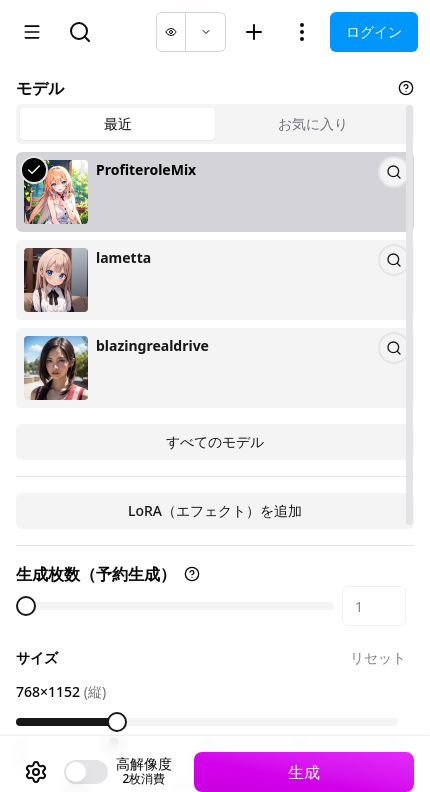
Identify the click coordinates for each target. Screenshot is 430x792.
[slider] (26, 606)
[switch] (86, 772)
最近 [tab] (118, 123)
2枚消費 (144, 779)
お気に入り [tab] (313, 123)
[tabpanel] (215, 306)
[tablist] (215, 124)
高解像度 (144, 764)
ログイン (374, 31)
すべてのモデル (215, 441)
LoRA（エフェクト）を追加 (215, 510)
